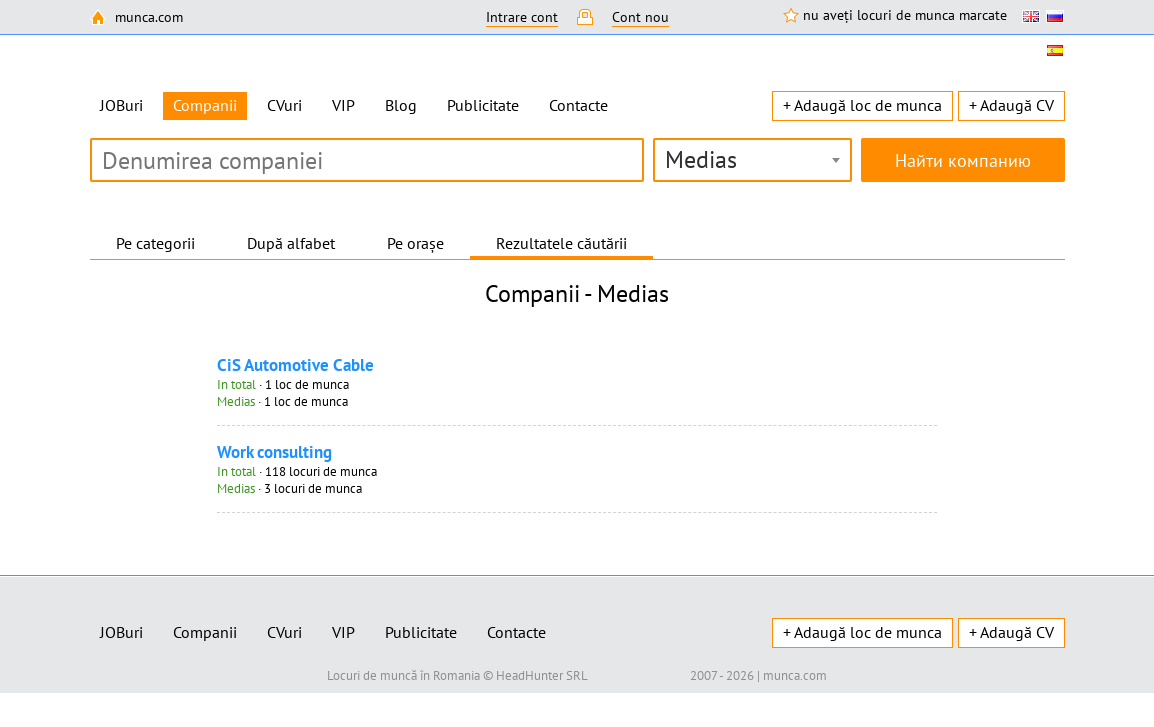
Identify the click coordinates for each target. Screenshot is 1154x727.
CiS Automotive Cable (295, 365)
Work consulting (274, 452)
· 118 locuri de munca (297, 471)
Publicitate (483, 105)
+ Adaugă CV (1011, 105)
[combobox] (752, 160)
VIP (343, 105)
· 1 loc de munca (283, 384)
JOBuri (121, 105)
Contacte (578, 105)
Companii (205, 632)
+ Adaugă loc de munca (862, 105)
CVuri (284, 105)
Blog (401, 105)
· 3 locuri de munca (289, 488)
